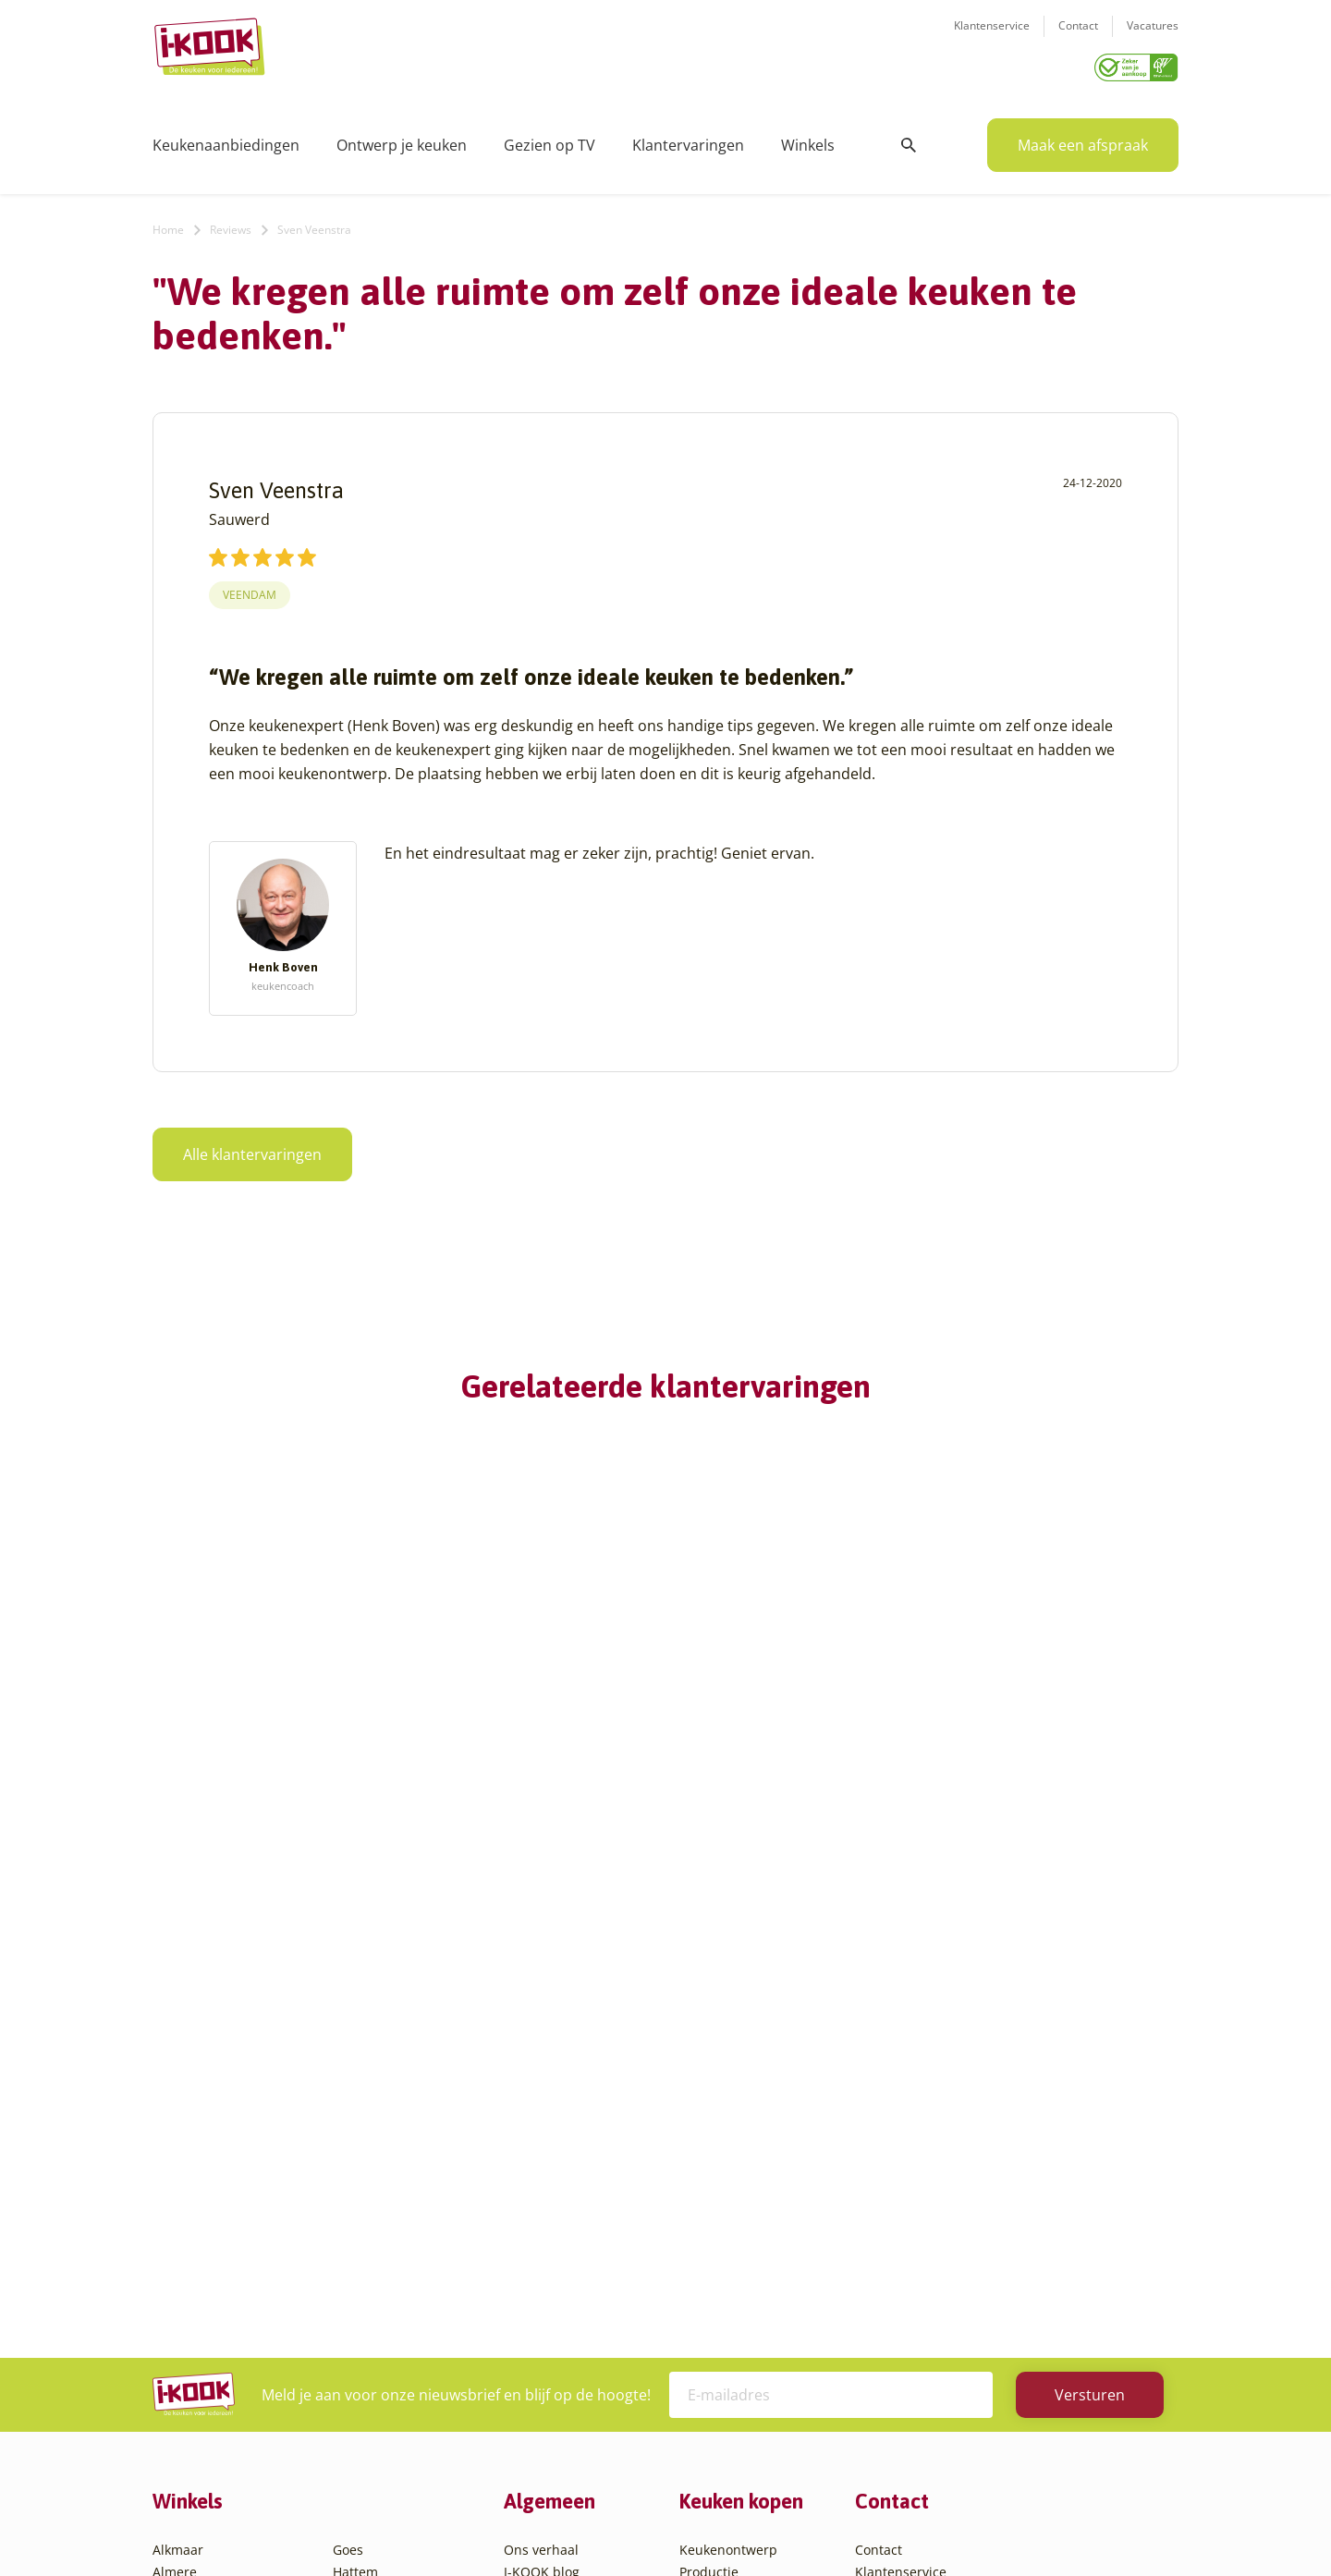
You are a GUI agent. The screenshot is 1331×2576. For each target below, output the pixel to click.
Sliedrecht (364, 2304)
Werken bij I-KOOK (561, 2215)
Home (168, 223)
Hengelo (358, 2170)
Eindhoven (185, 2414)
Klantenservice (992, 37)
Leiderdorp (367, 2215)
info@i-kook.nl (1000, 2219)
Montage (706, 2170)
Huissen (358, 2193)
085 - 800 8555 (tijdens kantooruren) (992, 2243)
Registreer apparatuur (573, 2259)
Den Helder (188, 2392)
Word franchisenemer (572, 2281)
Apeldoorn (185, 2237)
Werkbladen (716, 2281)
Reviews (230, 223)
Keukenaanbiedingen (226, 138)
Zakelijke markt (550, 2193)
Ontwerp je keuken (401, 138)
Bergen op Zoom (203, 2304)
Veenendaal (369, 2370)
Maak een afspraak (1083, 138)
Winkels (808, 138)
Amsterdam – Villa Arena (229, 2215)
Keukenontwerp (728, 2126)
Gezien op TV (549, 138)
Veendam (249, 588)
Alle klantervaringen (252, 1148)
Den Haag (183, 2370)
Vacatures (1152, 37)
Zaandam (362, 2392)
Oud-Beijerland (380, 2237)
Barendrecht (191, 2281)
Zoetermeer (369, 2414)
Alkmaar (178, 2126)
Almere (175, 2148)
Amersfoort (187, 2170)
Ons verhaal (541, 2126)
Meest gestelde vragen (574, 2237)
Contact (1078, 37)
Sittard (353, 2281)
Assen (171, 2259)
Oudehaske (368, 2259)
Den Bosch (185, 2348)
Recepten (533, 2170)
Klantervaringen (688, 138)
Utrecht (356, 2326)
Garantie (706, 2237)
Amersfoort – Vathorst (220, 2193)
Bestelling (709, 2193)
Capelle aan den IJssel (220, 2326)
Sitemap (813, 2525)
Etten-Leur (185, 2437)
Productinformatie (735, 2259)
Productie (709, 2148)
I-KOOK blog (542, 2148)
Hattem (355, 2148)
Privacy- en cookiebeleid (700, 2525)
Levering (705, 2215)
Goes (348, 2126)
